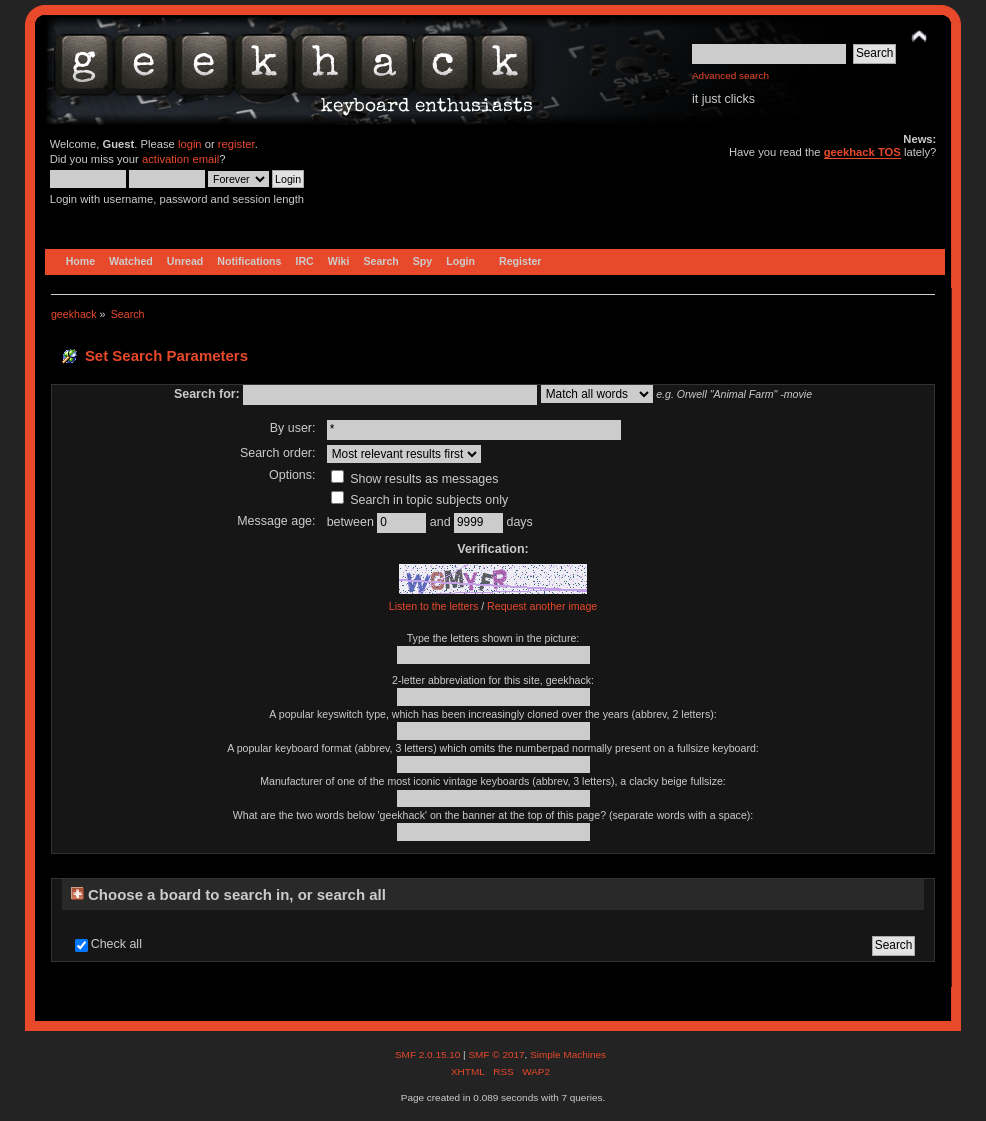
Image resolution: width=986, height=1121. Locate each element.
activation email (180, 159)
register (236, 144)
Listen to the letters (434, 606)
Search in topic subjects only (420, 500)
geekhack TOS (862, 152)
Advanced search (730, 75)
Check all (116, 944)
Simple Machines (568, 1054)
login (190, 144)
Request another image (542, 606)
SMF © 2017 (496, 1054)
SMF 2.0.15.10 (429, 1054)
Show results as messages (415, 479)
